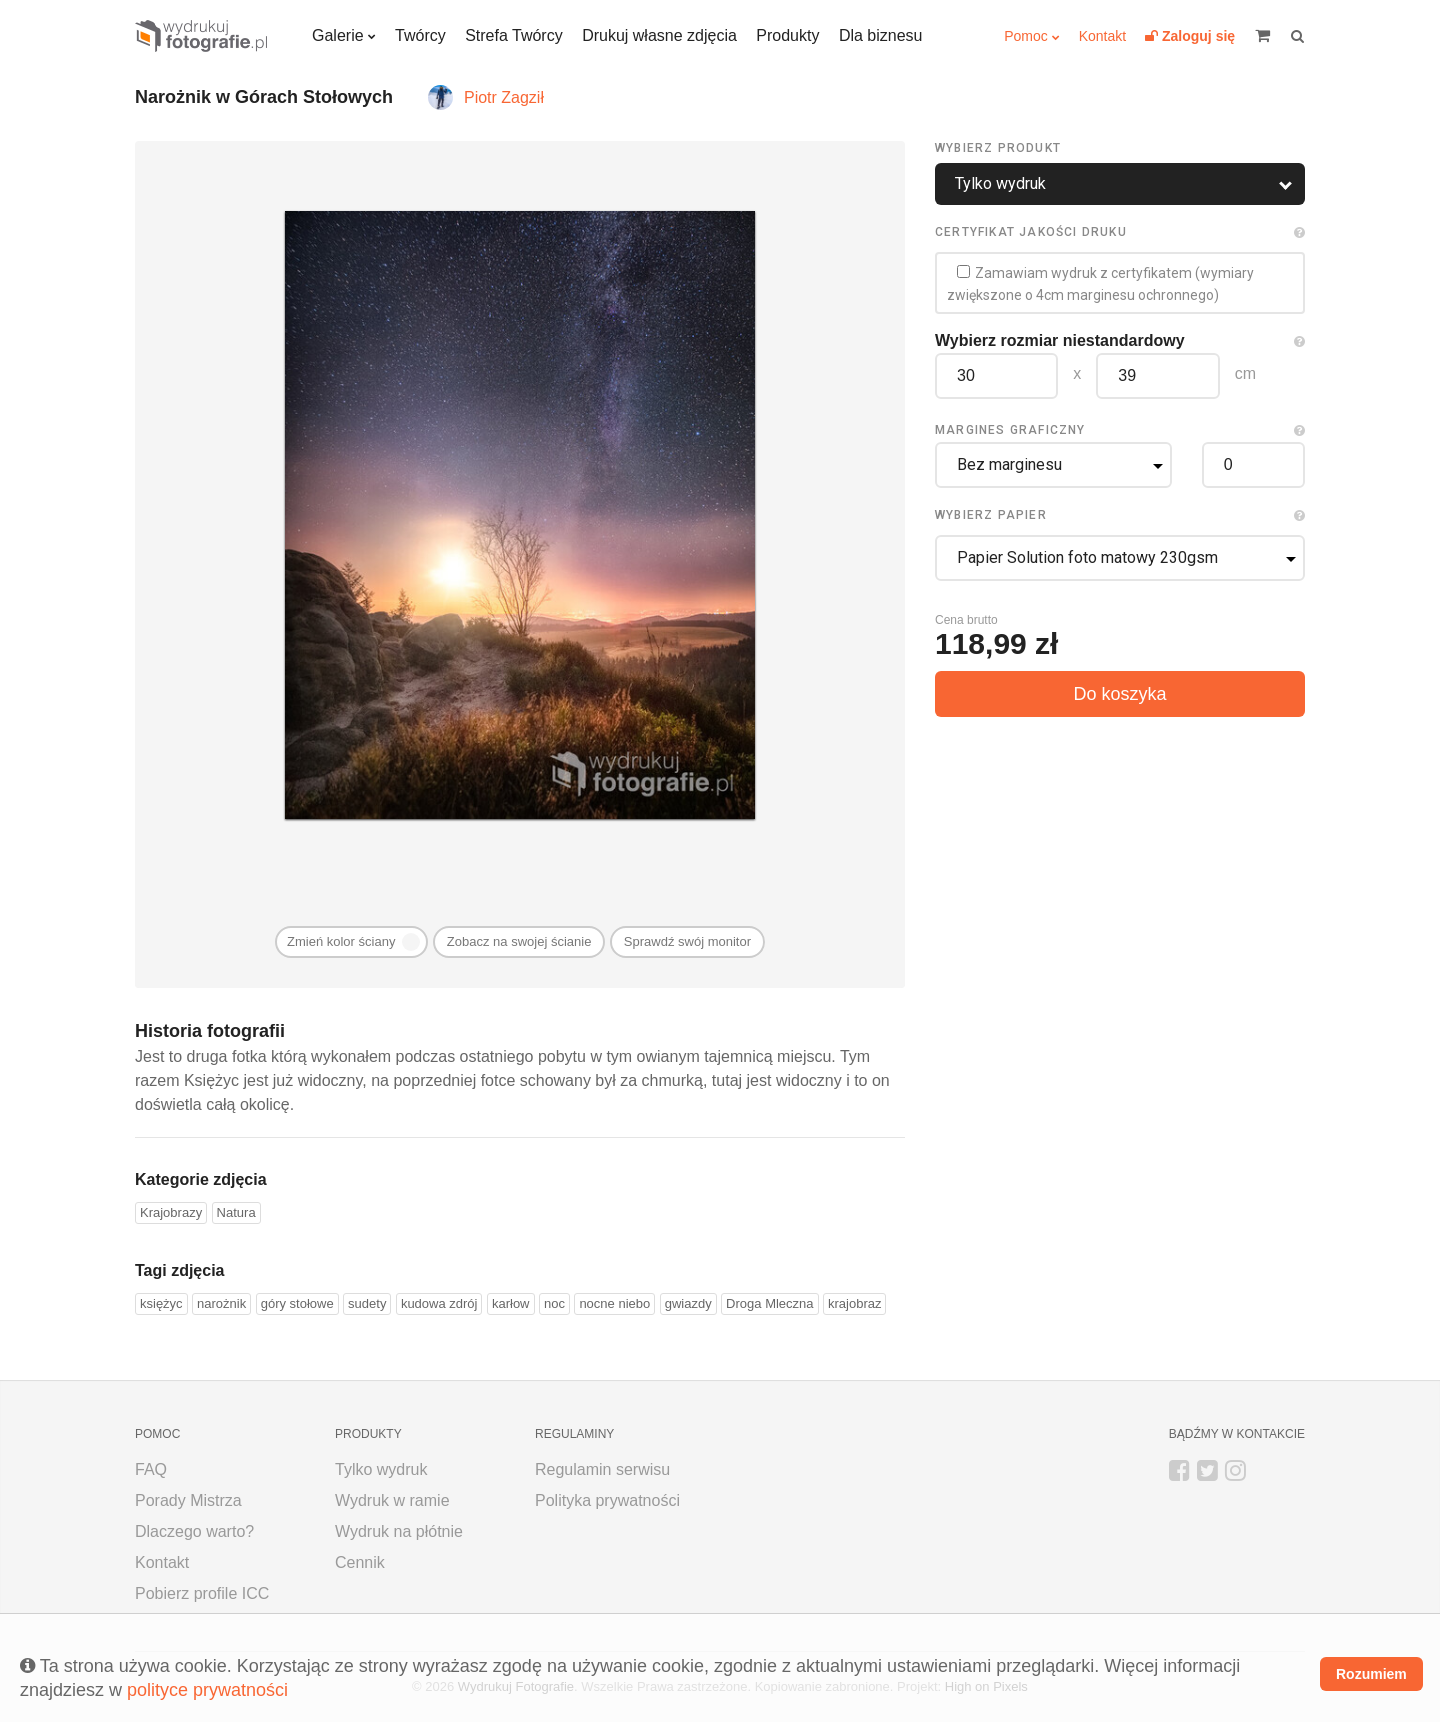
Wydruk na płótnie (399, 1531)
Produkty (787, 35)
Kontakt (1102, 36)
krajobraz (854, 1303)
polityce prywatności (207, 1690)
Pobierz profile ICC (202, 1593)
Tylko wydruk (381, 1469)
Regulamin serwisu (602, 1469)
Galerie (338, 35)
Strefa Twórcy (514, 35)
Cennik (360, 1562)
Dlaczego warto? (194, 1531)
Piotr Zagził (504, 97)
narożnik (221, 1303)
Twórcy (420, 35)
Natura (236, 1212)
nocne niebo (614, 1303)
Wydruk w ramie (392, 1500)
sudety (367, 1303)
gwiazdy (688, 1303)
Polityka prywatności (607, 1500)
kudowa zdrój (439, 1303)
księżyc (161, 1303)
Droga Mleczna (769, 1303)
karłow (511, 1303)
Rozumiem (1371, 1674)
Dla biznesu (881, 35)
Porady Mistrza (188, 1500)
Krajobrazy (171, 1212)
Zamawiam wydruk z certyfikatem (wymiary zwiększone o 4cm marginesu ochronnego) (1100, 284)
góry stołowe (297, 1303)
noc (554, 1303)
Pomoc (1026, 36)
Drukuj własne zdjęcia (659, 35)
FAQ (151, 1469)
